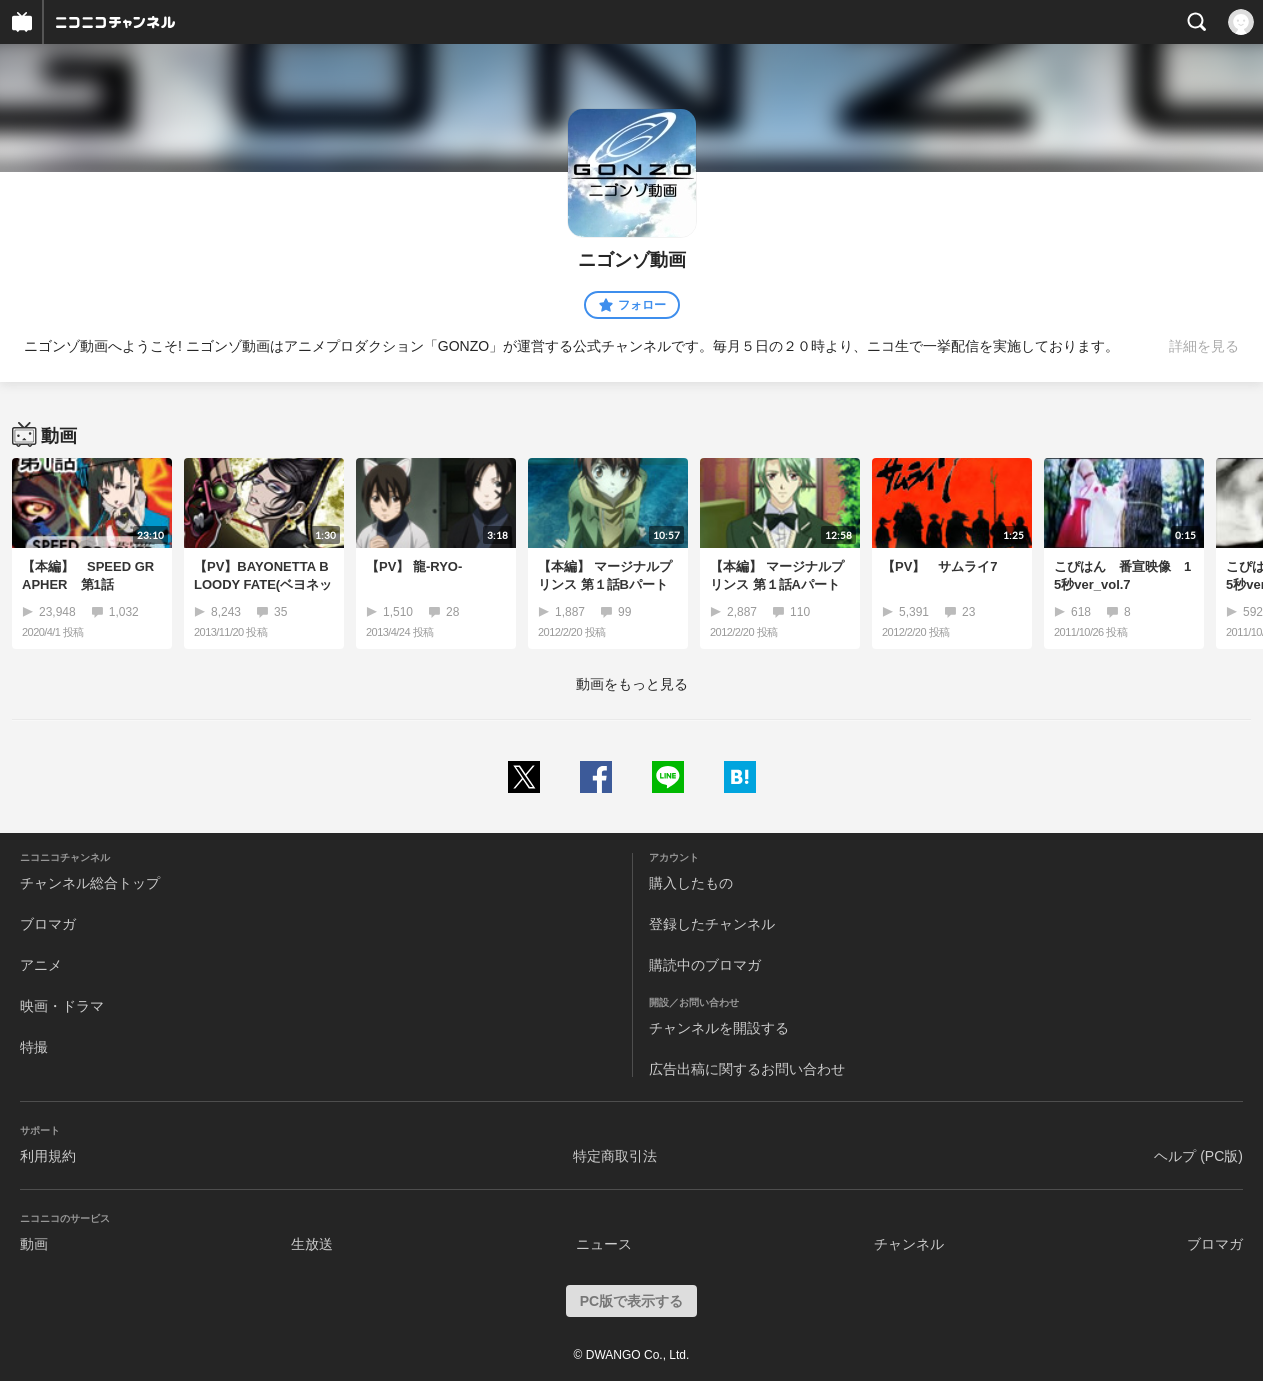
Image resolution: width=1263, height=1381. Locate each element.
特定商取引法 (615, 1156)
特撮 (34, 1047)
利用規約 (48, 1156)
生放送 (312, 1244)
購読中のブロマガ (705, 965)
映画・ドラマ (62, 1006)
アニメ (41, 965)
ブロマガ (48, 924)
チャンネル (909, 1244)
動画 (34, 1244)
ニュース (604, 1244)
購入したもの (691, 883)
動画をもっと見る (632, 684)
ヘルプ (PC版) (1198, 1156)
